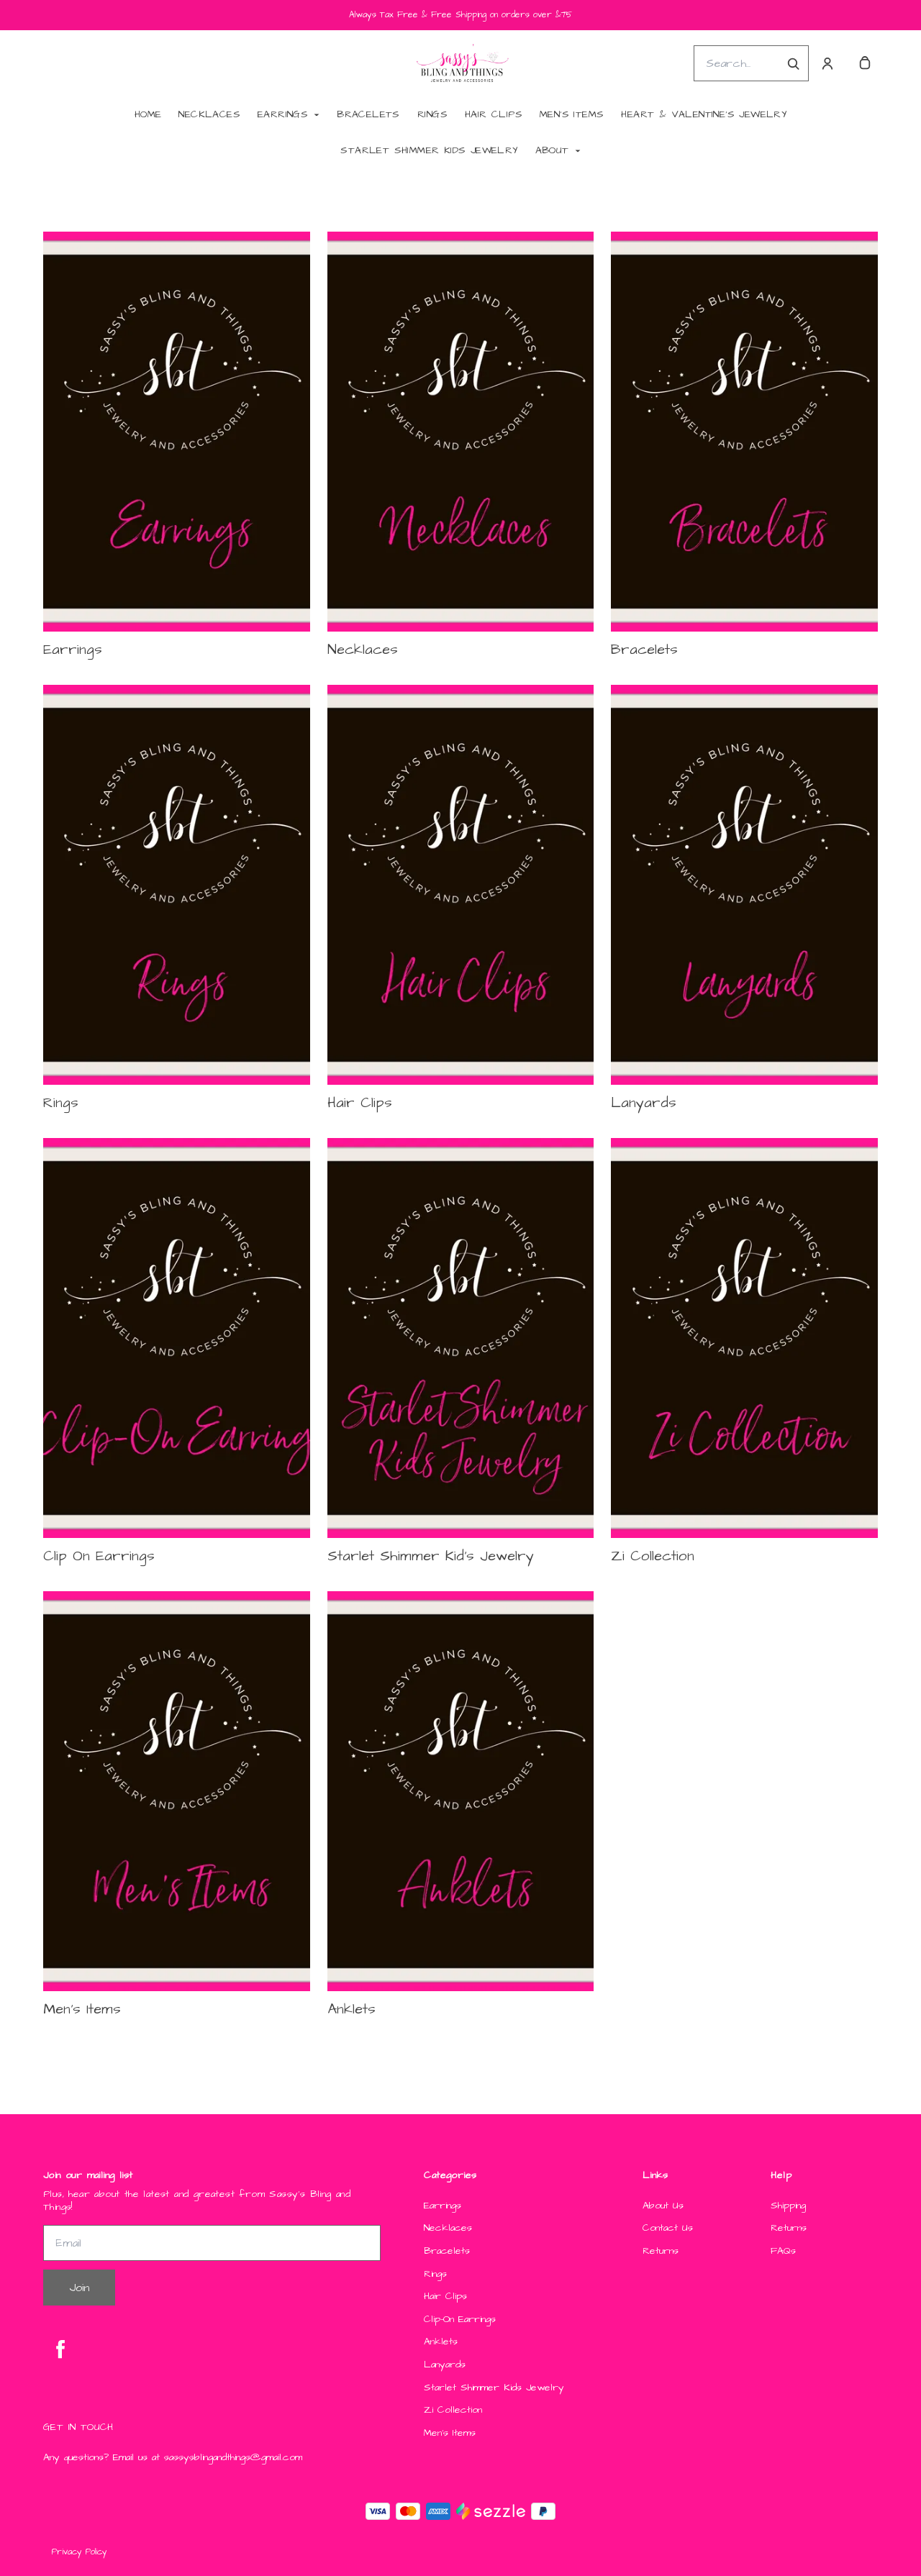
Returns (661, 2251)
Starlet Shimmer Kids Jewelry (428, 150)
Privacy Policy (79, 2552)
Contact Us (668, 2228)
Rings (432, 114)
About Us (663, 2206)
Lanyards (445, 2365)
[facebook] (60, 2348)
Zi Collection (453, 2410)
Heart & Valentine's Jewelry (703, 114)
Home (148, 114)
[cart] (865, 63)
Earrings (283, 114)
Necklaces (209, 114)
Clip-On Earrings (460, 2319)
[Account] (827, 63)
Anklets (441, 2342)
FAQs (783, 2251)
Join (79, 2287)
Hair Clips (493, 114)
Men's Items (572, 114)
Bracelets (368, 114)
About (552, 150)
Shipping (788, 2206)
